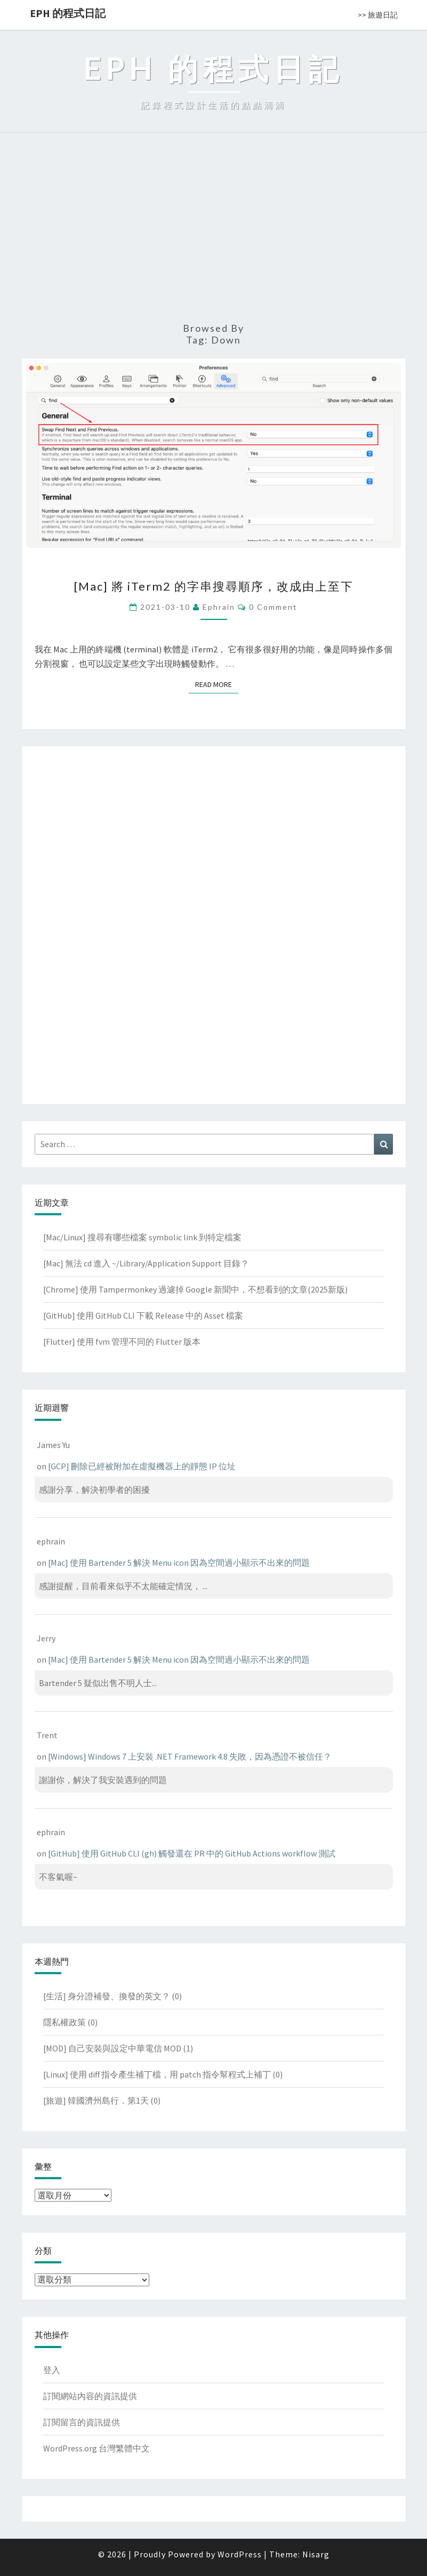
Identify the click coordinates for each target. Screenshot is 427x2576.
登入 (51, 2370)
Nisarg (315, 2554)
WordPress (239, 2554)
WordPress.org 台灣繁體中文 (96, 2448)
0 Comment (273, 606)
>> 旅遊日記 (378, 15)
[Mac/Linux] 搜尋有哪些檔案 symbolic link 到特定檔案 (142, 1237)
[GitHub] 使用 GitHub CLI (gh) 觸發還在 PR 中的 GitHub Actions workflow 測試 (191, 1853)
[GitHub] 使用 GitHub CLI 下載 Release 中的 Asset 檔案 (143, 1315)
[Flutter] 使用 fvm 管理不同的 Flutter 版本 (121, 1341)
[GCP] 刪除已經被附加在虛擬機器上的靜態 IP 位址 (142, 1466)
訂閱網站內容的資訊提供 (90, 2396)
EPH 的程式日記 (68, 13)
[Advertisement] (213, 232)
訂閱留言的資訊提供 (81, 2422)
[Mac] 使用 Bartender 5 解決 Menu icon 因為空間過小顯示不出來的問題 (179, 1562)
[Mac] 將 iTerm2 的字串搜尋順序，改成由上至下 (213, 586)
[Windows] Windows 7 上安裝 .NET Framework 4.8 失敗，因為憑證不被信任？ (190, 1756)
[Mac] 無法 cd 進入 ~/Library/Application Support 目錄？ (146, 1263)
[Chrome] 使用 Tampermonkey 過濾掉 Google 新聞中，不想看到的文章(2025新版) (195, 1289)
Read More (216, 684)
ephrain (219, 606)
